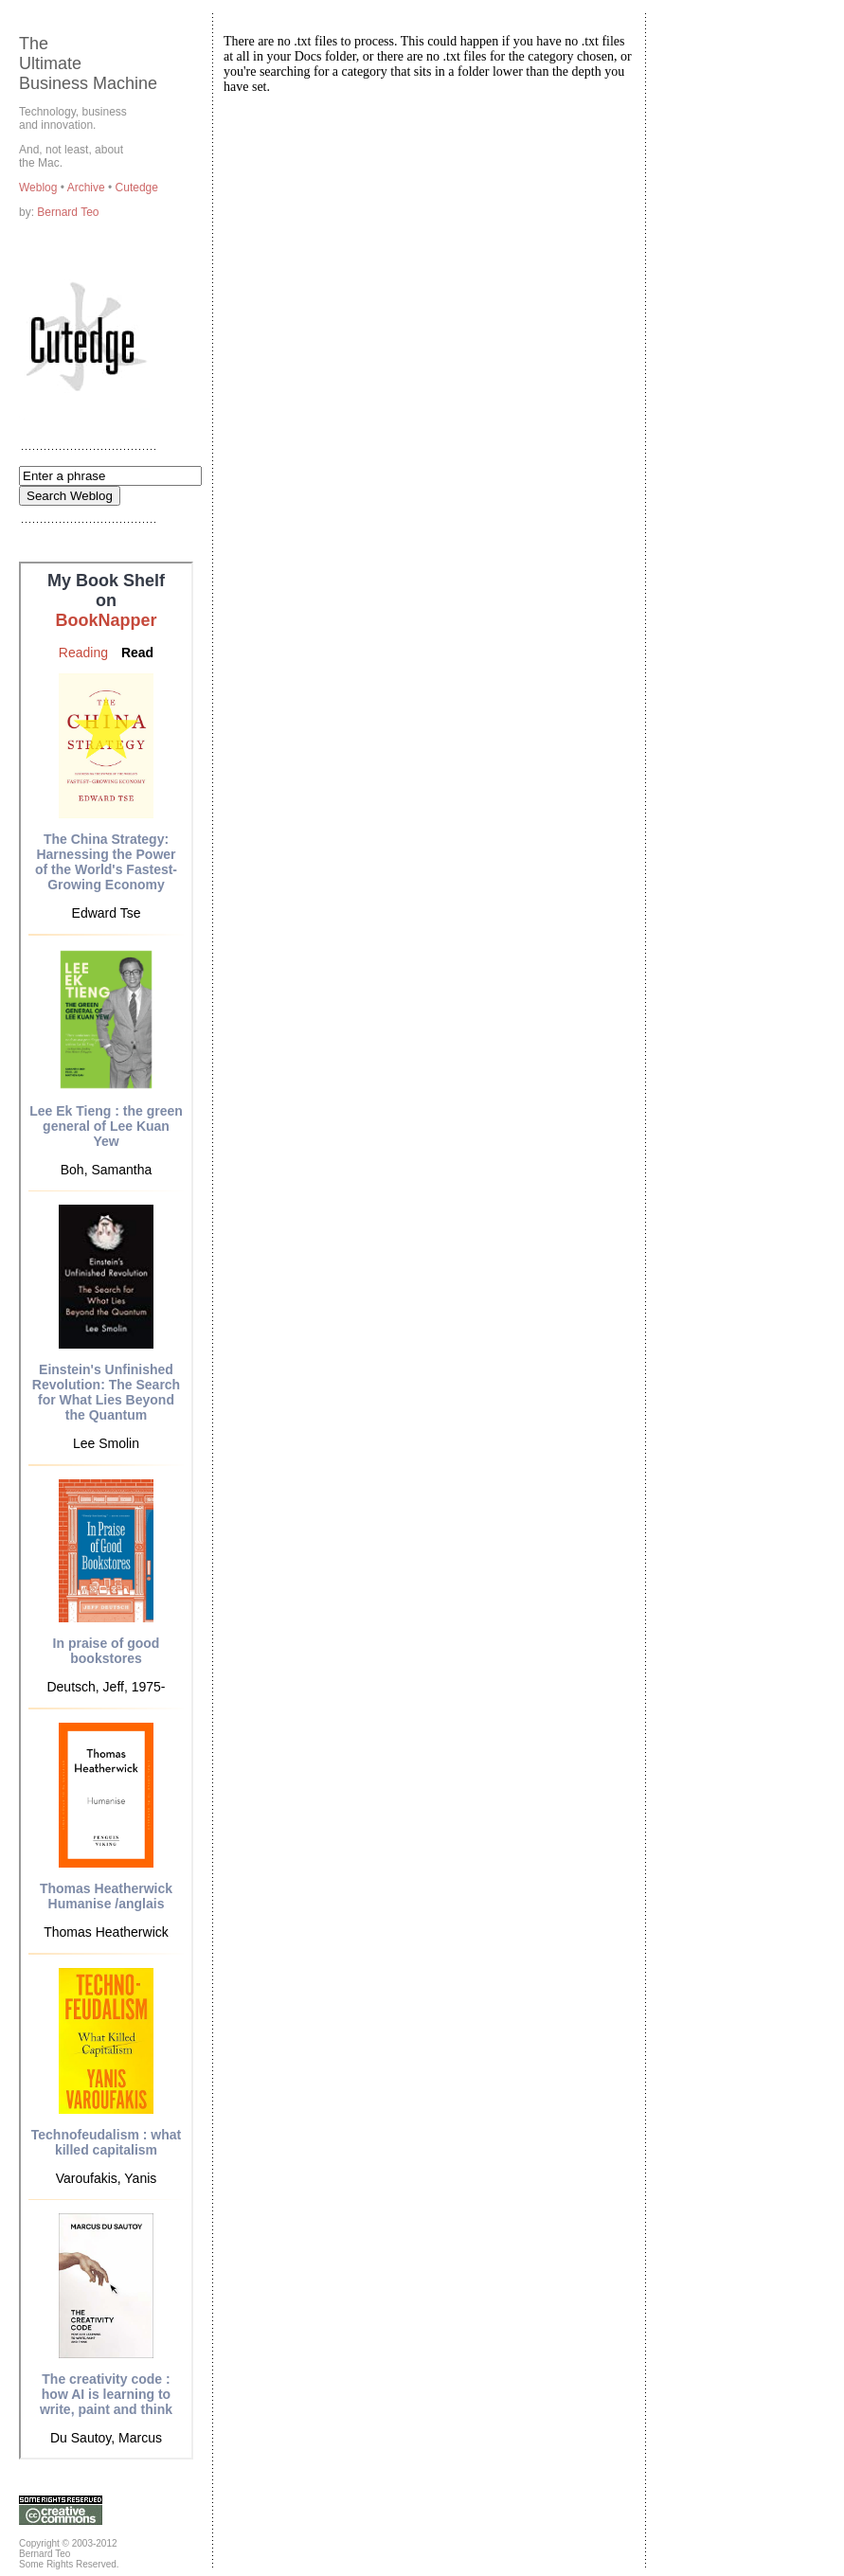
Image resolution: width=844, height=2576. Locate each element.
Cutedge (137, 187)
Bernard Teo (68, 212)
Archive (87, 187)
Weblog (40, 187)
